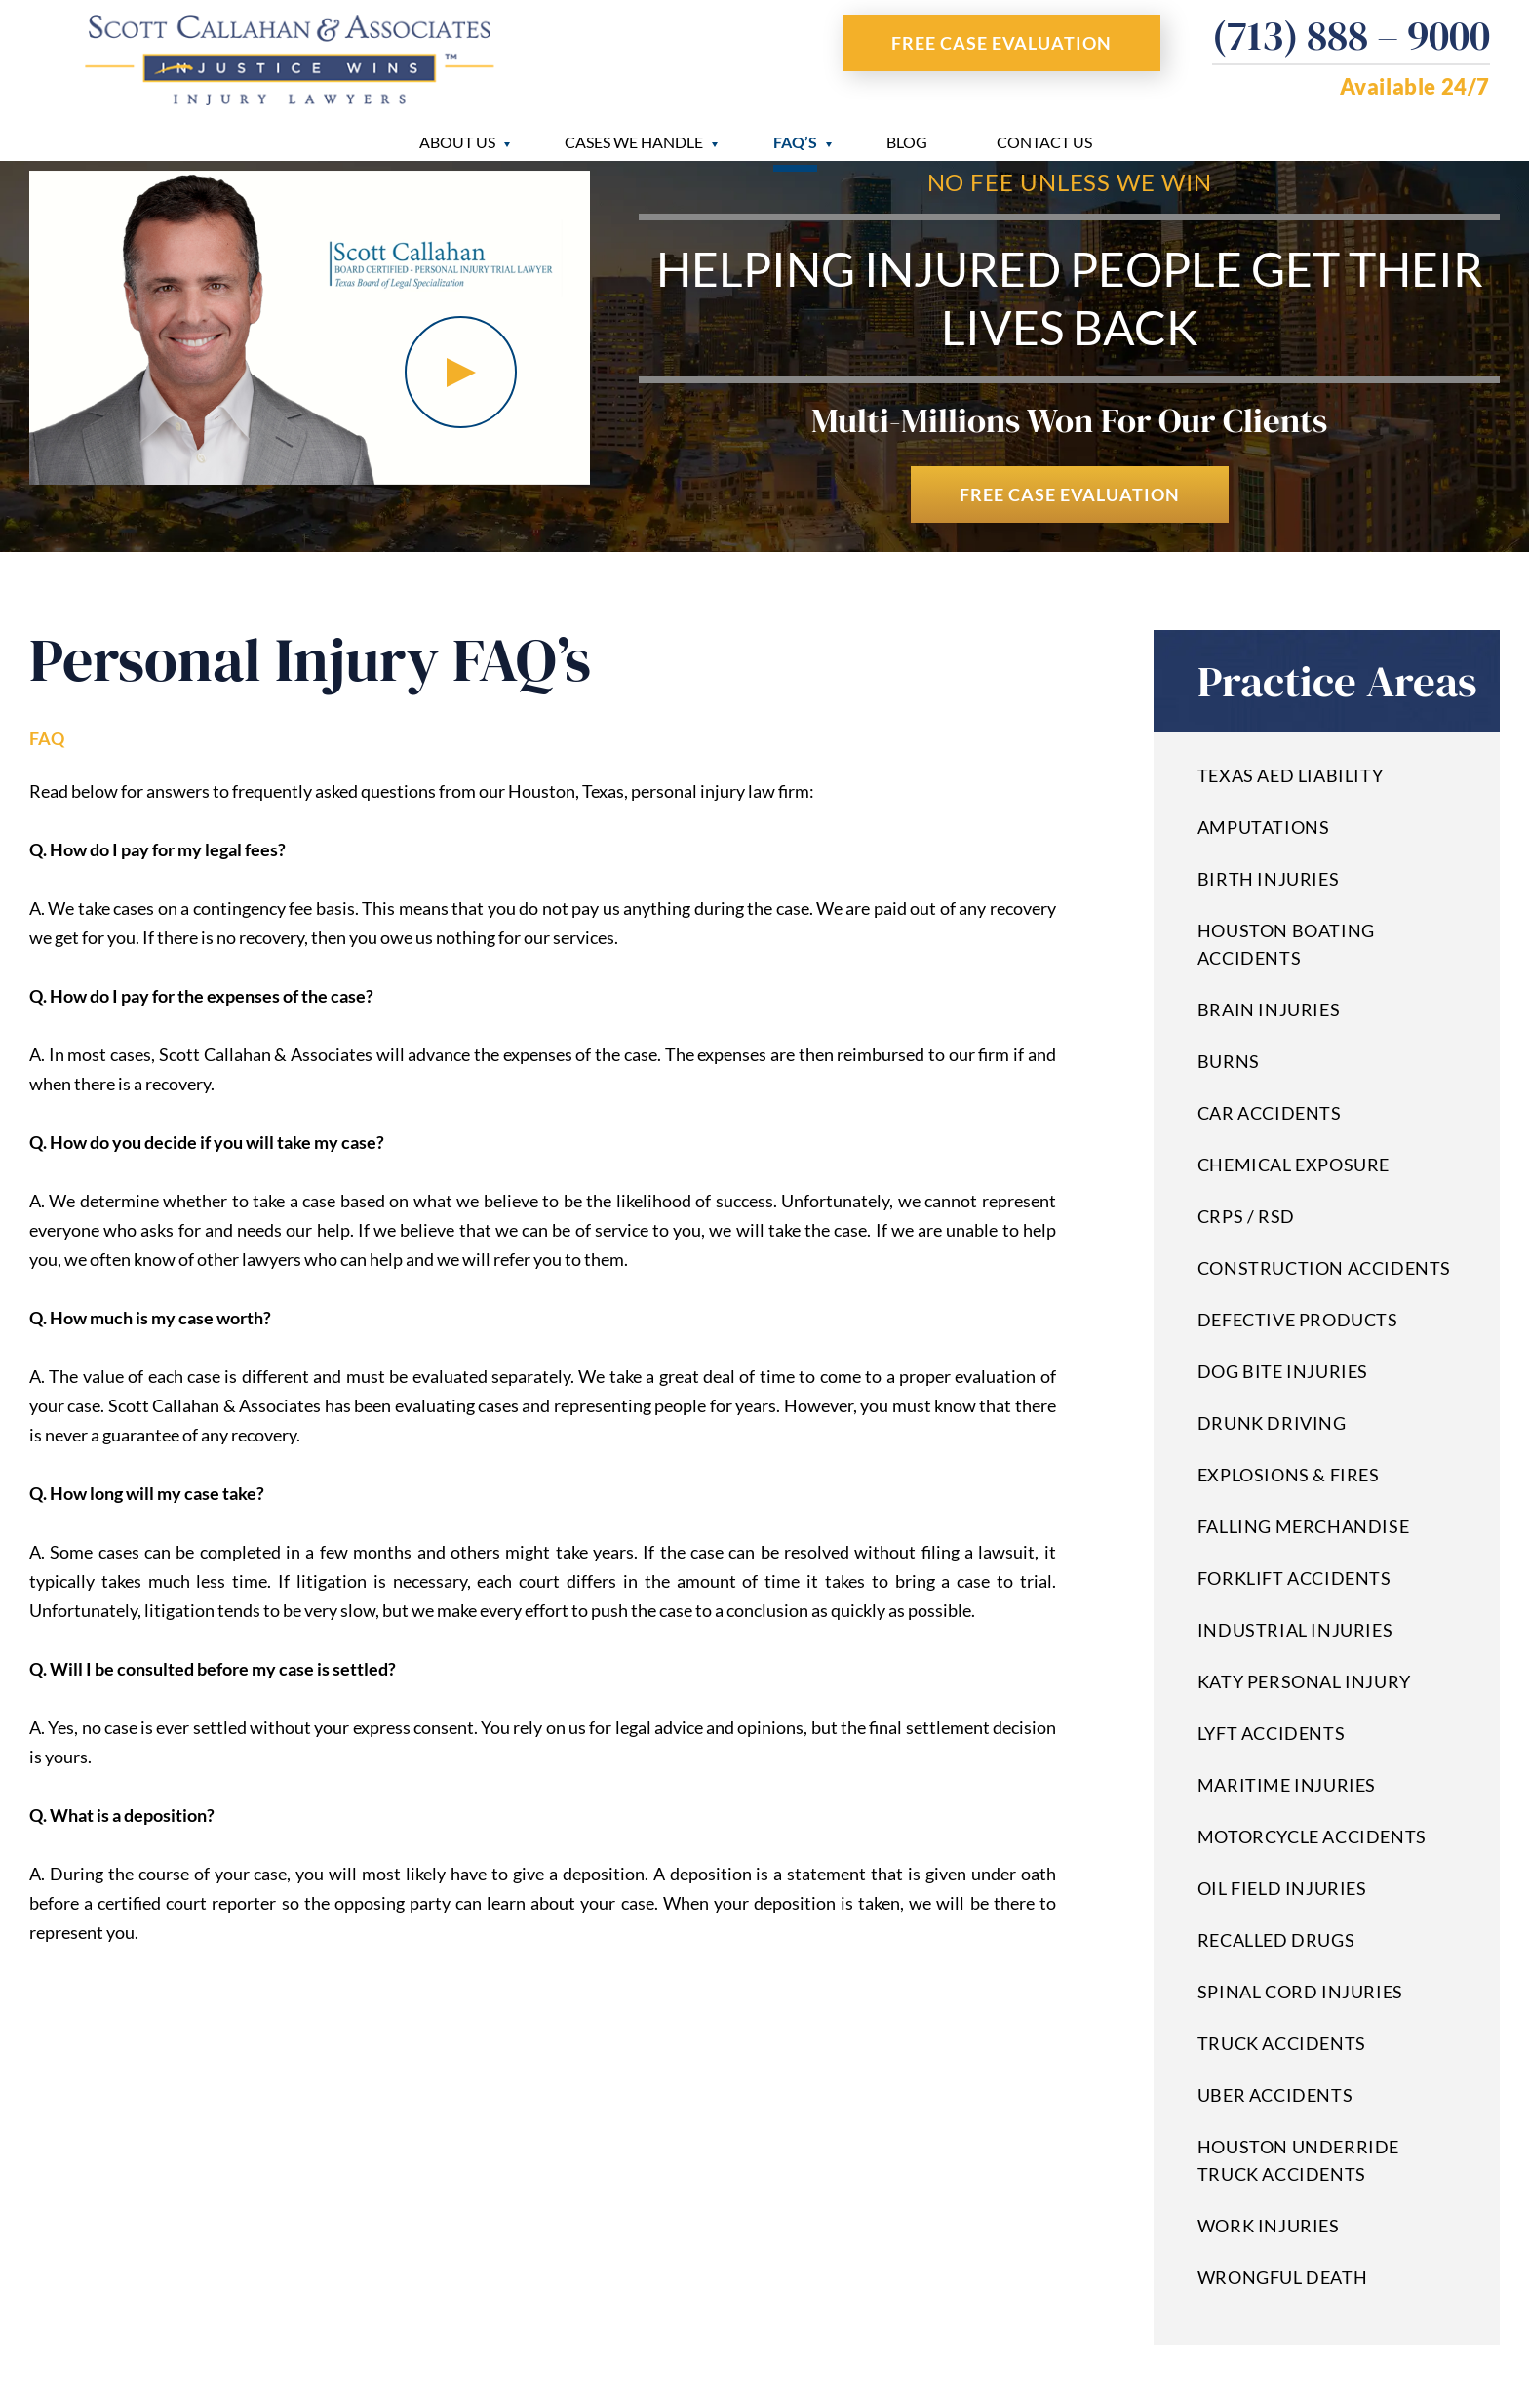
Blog (906, 142)
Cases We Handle (634, 142)
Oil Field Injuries (1282, 1888)
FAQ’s (795, 142)
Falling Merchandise (1303, 1526)
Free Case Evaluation (1001, 43)
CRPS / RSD (1246, 1216)
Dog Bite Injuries (1282, 1371)
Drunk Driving (1272, 1423)
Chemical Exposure (1293, 1164)
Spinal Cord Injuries (1300, 1991)
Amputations (1263, 827)
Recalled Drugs (1275, 1940)
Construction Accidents (1324, 1268)
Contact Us (1044, 142)
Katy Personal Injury (1304, 1681)
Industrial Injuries (1294, 1629)
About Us (457, 142)
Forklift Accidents (1294, 1578)
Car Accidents (1269, 1113)
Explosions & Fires (1288, 1474)
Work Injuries (1268, 2225)
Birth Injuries (1268, 878)
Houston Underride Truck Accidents (1298, 2160)
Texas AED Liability (1290, 775)
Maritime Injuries (1286, 1785)
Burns (1228, 1061)
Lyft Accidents (1271, 1733)
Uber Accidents (1275, 2095)
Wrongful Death (1282, 2277)
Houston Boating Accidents (1286, 944)
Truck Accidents (1281, 2043)
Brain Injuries (1268, 1009)
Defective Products (1297, 1319)
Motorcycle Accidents (1312, 1836)
